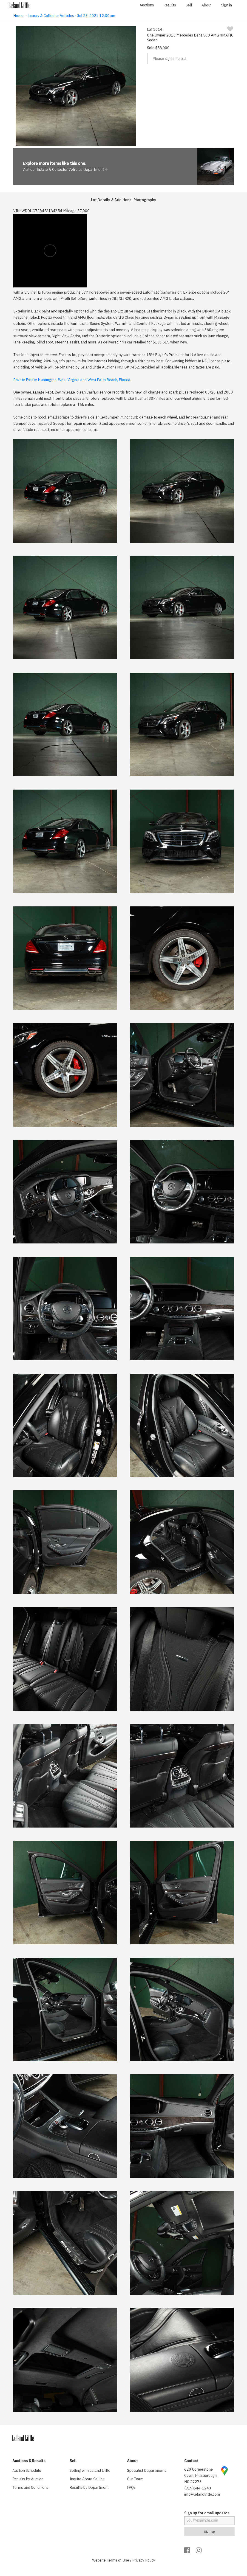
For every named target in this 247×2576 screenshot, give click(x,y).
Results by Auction (27, 2479)
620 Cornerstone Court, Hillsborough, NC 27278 (200, 2475)
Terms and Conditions (30, 2487)
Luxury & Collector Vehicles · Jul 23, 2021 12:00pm (71, 15)
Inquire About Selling (87, 2479)
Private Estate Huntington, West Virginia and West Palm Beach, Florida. (72, 379)
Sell (189, 5)
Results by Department (89, 2487)
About (207, 5)
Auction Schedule (26, 2470)
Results (169, 5)
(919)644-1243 (197, 2488)
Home (18, 15)
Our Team (135, 2479)
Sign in (226, 5)
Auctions (147, 5)
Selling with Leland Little (90, 2470)
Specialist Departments (146, 2470)
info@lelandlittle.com (202, 2494)
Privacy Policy (143, 2560)
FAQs (131, 2487)
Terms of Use (118, 2560)
